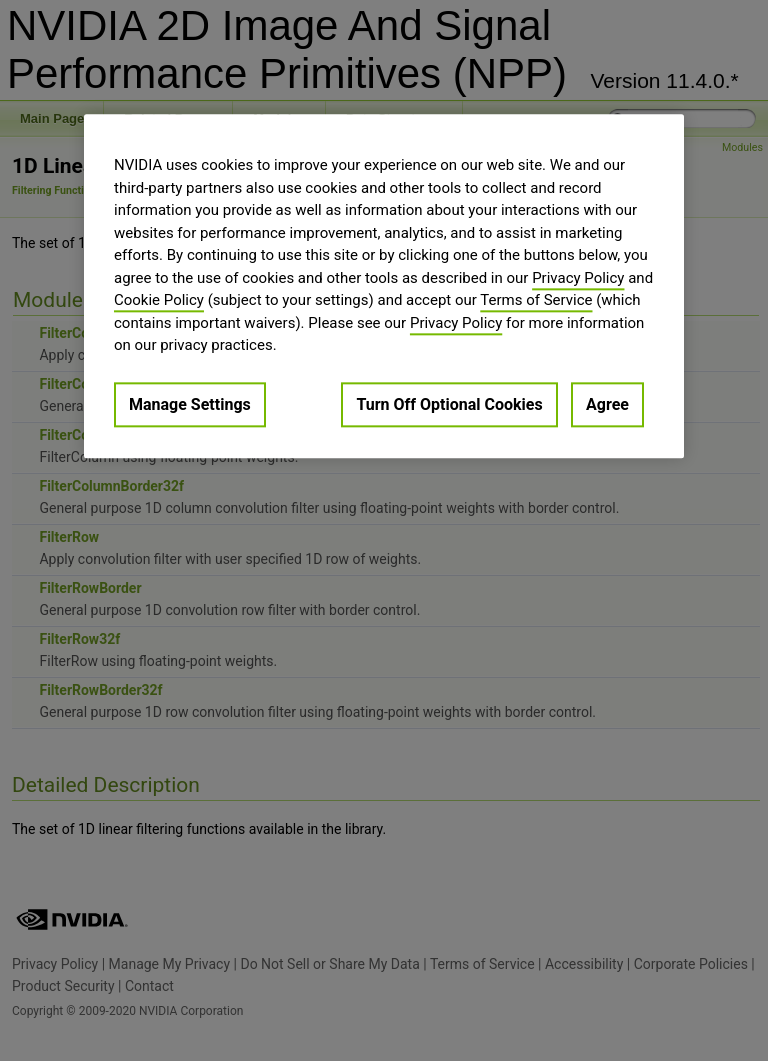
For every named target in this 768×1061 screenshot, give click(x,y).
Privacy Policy (578, 278)
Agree (607, 404)
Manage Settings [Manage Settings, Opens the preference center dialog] (190, 404)
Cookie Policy (159, 300)
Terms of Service (536, 300)
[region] (384, 286)
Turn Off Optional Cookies (449, 404)
